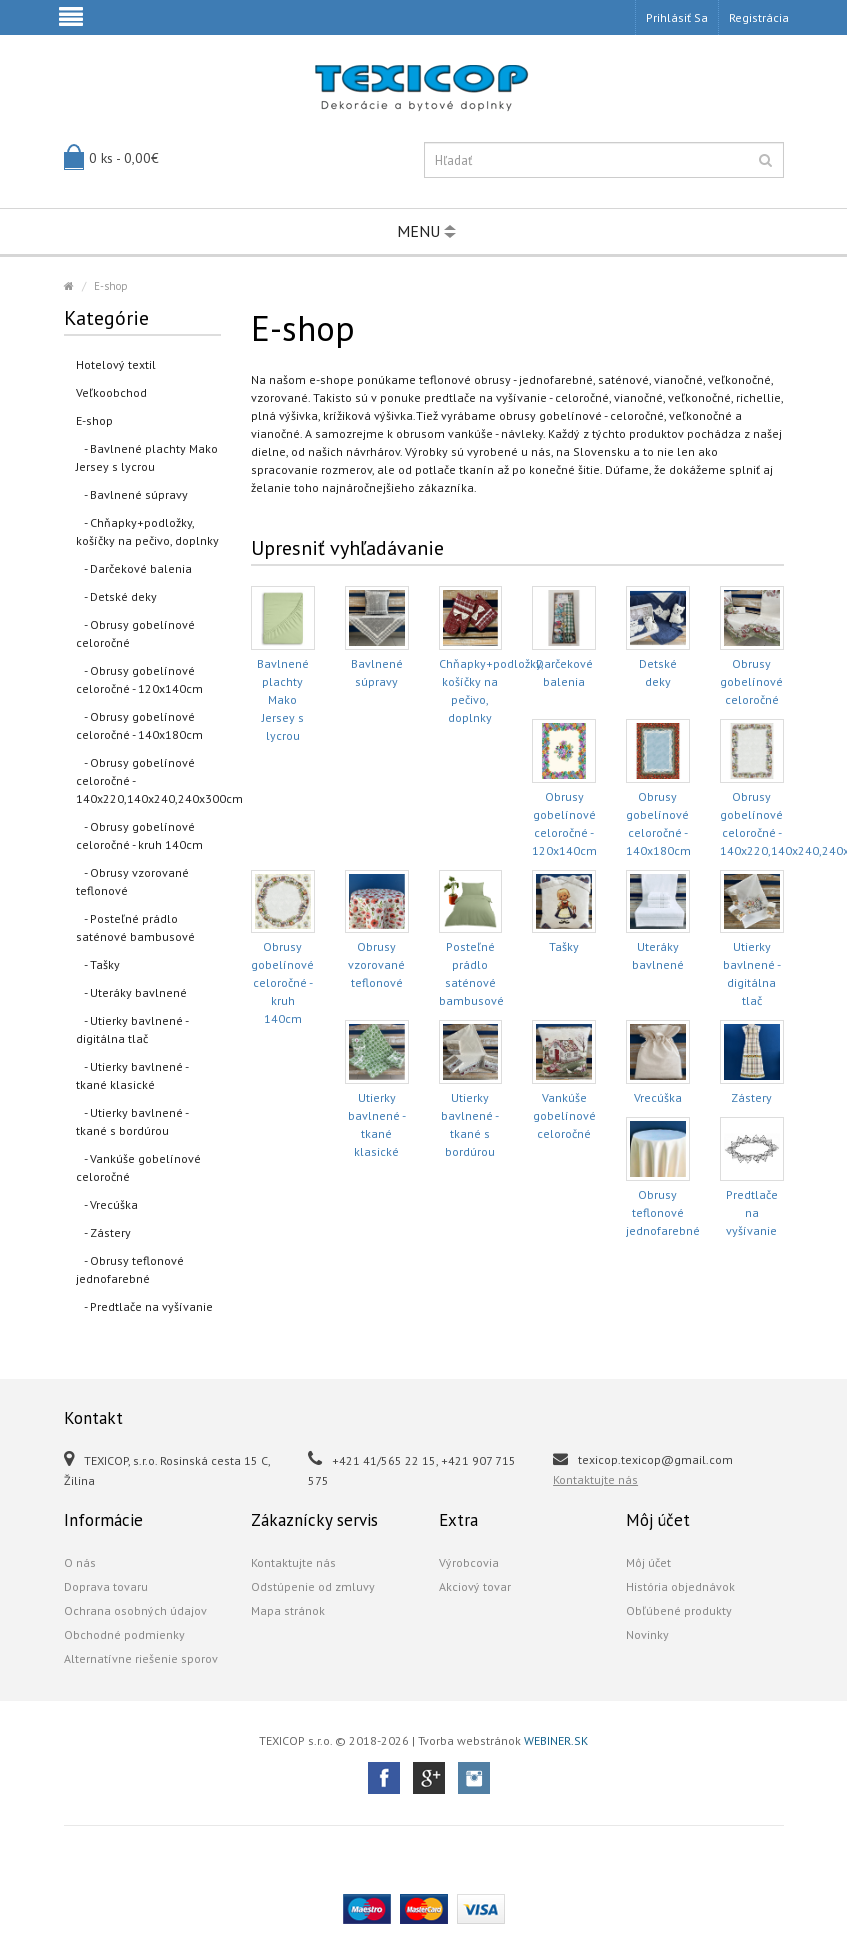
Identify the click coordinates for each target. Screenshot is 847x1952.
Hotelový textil (116, 364)
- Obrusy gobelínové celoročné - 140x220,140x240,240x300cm (149, 780)
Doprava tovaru (106, 1586)
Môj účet (648, 1562)
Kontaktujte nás (595, 1479)
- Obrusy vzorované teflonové (132, 881)
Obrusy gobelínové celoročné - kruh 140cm (282, 982)
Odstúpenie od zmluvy (313, 1586)
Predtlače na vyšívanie (752, 1212)
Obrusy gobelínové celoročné (751, 681)
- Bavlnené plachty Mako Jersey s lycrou (147, 457)
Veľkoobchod (111, 392)
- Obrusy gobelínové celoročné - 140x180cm (139, 725)
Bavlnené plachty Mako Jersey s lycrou (283, 699)
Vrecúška (658, 1097)
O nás (80, 1562)
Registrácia (759, 17)
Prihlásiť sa (677, 17)
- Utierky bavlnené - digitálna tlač (132, 1029)
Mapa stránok (288, 1610)
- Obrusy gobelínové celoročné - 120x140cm (139, 679)
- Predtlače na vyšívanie (144, 1306)
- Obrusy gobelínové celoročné (135, 633)
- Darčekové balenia (134, 568)
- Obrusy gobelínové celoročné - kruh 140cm (139, 835)
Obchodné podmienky (124, 1634)
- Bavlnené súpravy (132, 494)
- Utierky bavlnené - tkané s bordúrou (132, 1121)
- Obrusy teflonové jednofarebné (130, 1269)
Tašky (564, 946)
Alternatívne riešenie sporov (141, 1658)
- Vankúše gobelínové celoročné (138, 1167)
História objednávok (680, 1586)
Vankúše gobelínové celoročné (564, 1115)
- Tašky (98, 964)
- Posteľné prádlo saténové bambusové (135, 927)
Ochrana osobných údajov (135, 1610)
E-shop (111, 286)
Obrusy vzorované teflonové (376, 964)
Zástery (751, 1097)
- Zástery (103, 1232)
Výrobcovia (469, 1562)
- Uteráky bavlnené (131, 992)
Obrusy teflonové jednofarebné (663, 1212)
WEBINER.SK (556, 1740)
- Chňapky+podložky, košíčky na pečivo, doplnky (147, 531)
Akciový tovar (475, 1586)
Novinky (647, 1634)
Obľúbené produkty (679, 1610)
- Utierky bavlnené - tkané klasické (132, 1075)
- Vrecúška (107, 1204)
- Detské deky (116, 596)
